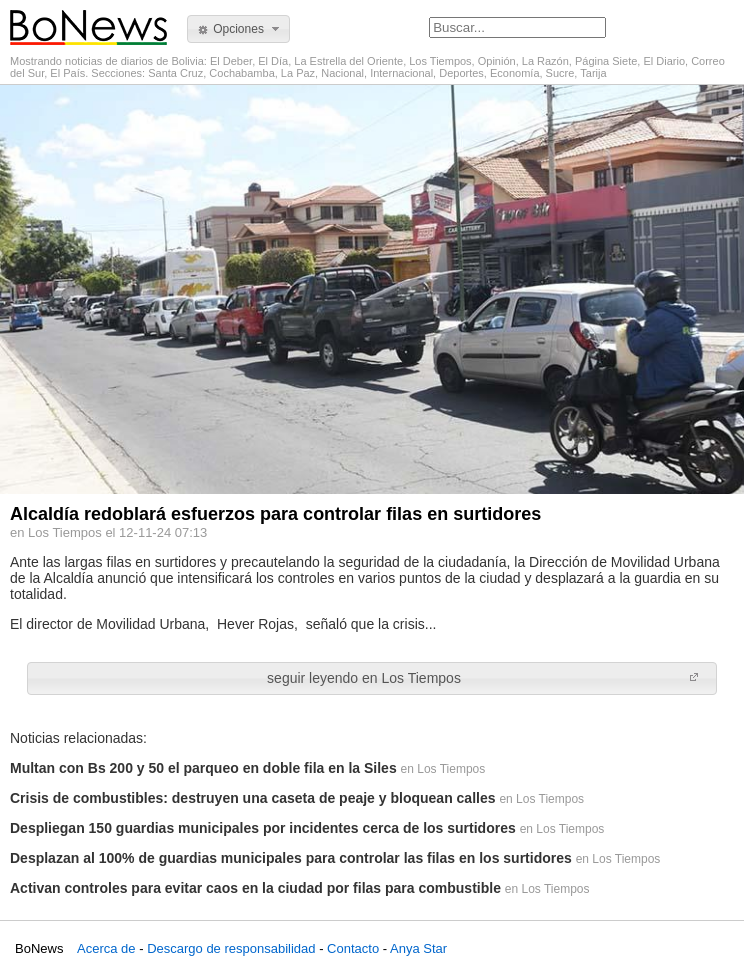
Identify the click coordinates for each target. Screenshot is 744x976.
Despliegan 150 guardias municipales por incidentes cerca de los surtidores (263, 828)
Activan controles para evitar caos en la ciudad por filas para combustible (255, 888)
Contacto (353, 948)
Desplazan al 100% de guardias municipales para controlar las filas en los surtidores (291, 858)
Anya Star (418, 948)
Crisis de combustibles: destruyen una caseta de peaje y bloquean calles (253, 798)
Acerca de (106, 948)
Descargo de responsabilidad (231, 948)
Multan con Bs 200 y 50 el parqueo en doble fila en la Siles (203, 768)
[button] (238, 29)
